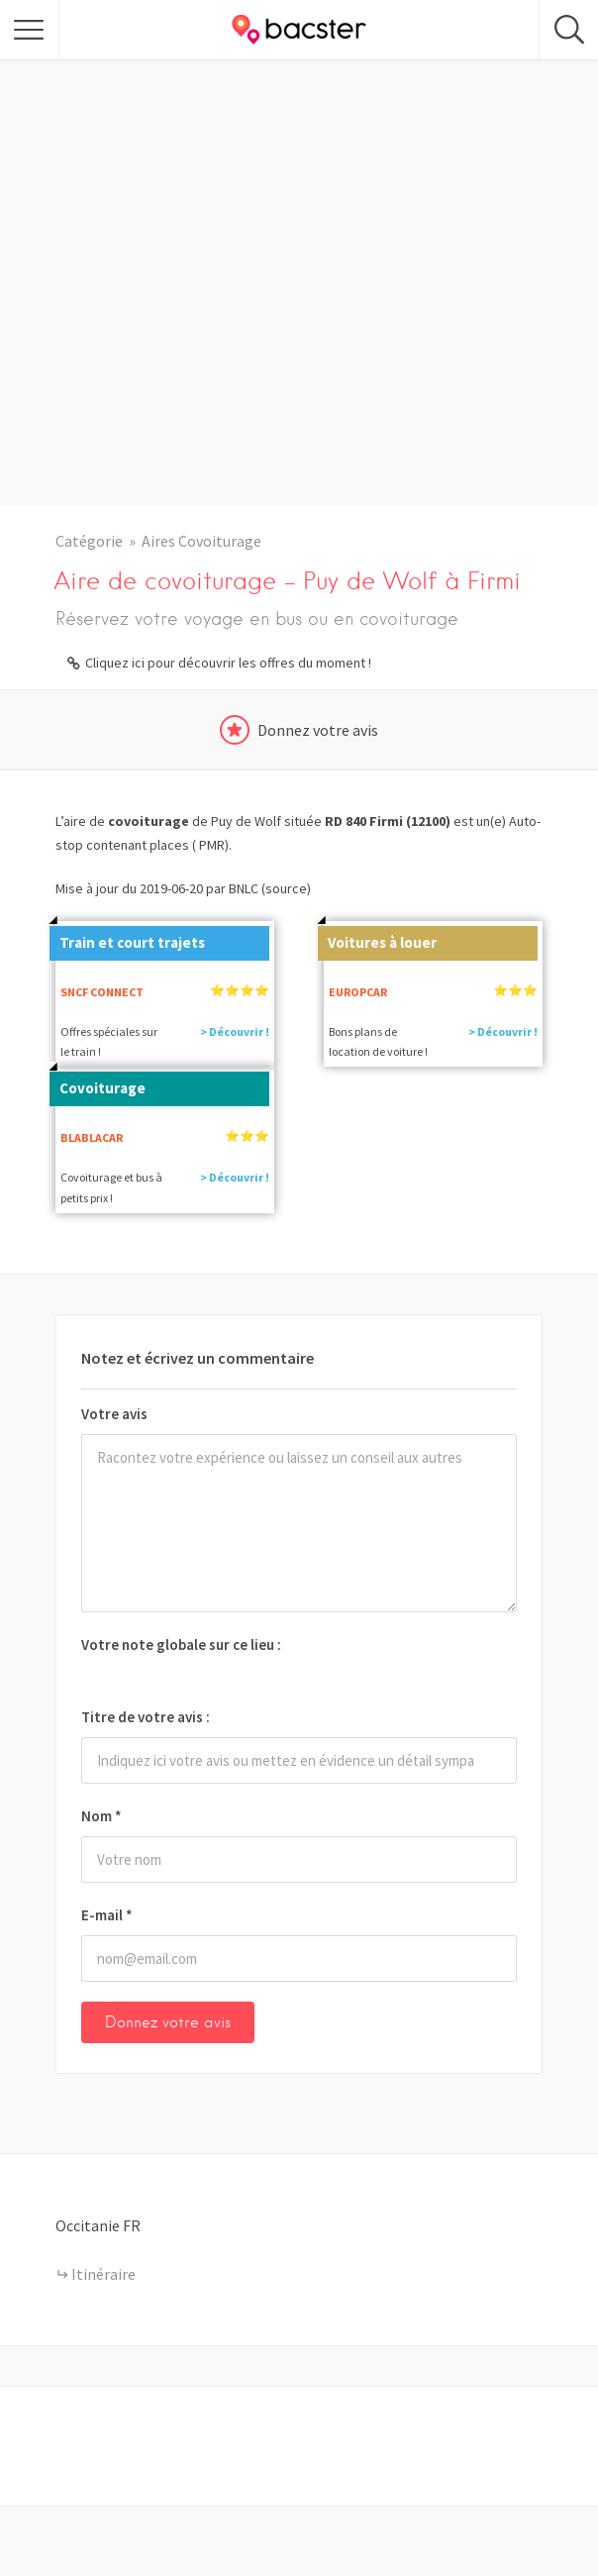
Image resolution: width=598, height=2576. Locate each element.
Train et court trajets (127, 939)
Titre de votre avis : (145, 1716)
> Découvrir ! (234, 1031)
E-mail (107, 1915)
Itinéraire (103, 2274)
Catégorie (89, 541)
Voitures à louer (377, 939)
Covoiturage (98, 1084)
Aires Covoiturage (201, 541)
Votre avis (114, 1413)
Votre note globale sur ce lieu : (181, 1644)
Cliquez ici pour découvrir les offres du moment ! (228, 662)
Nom (101, 1815)
